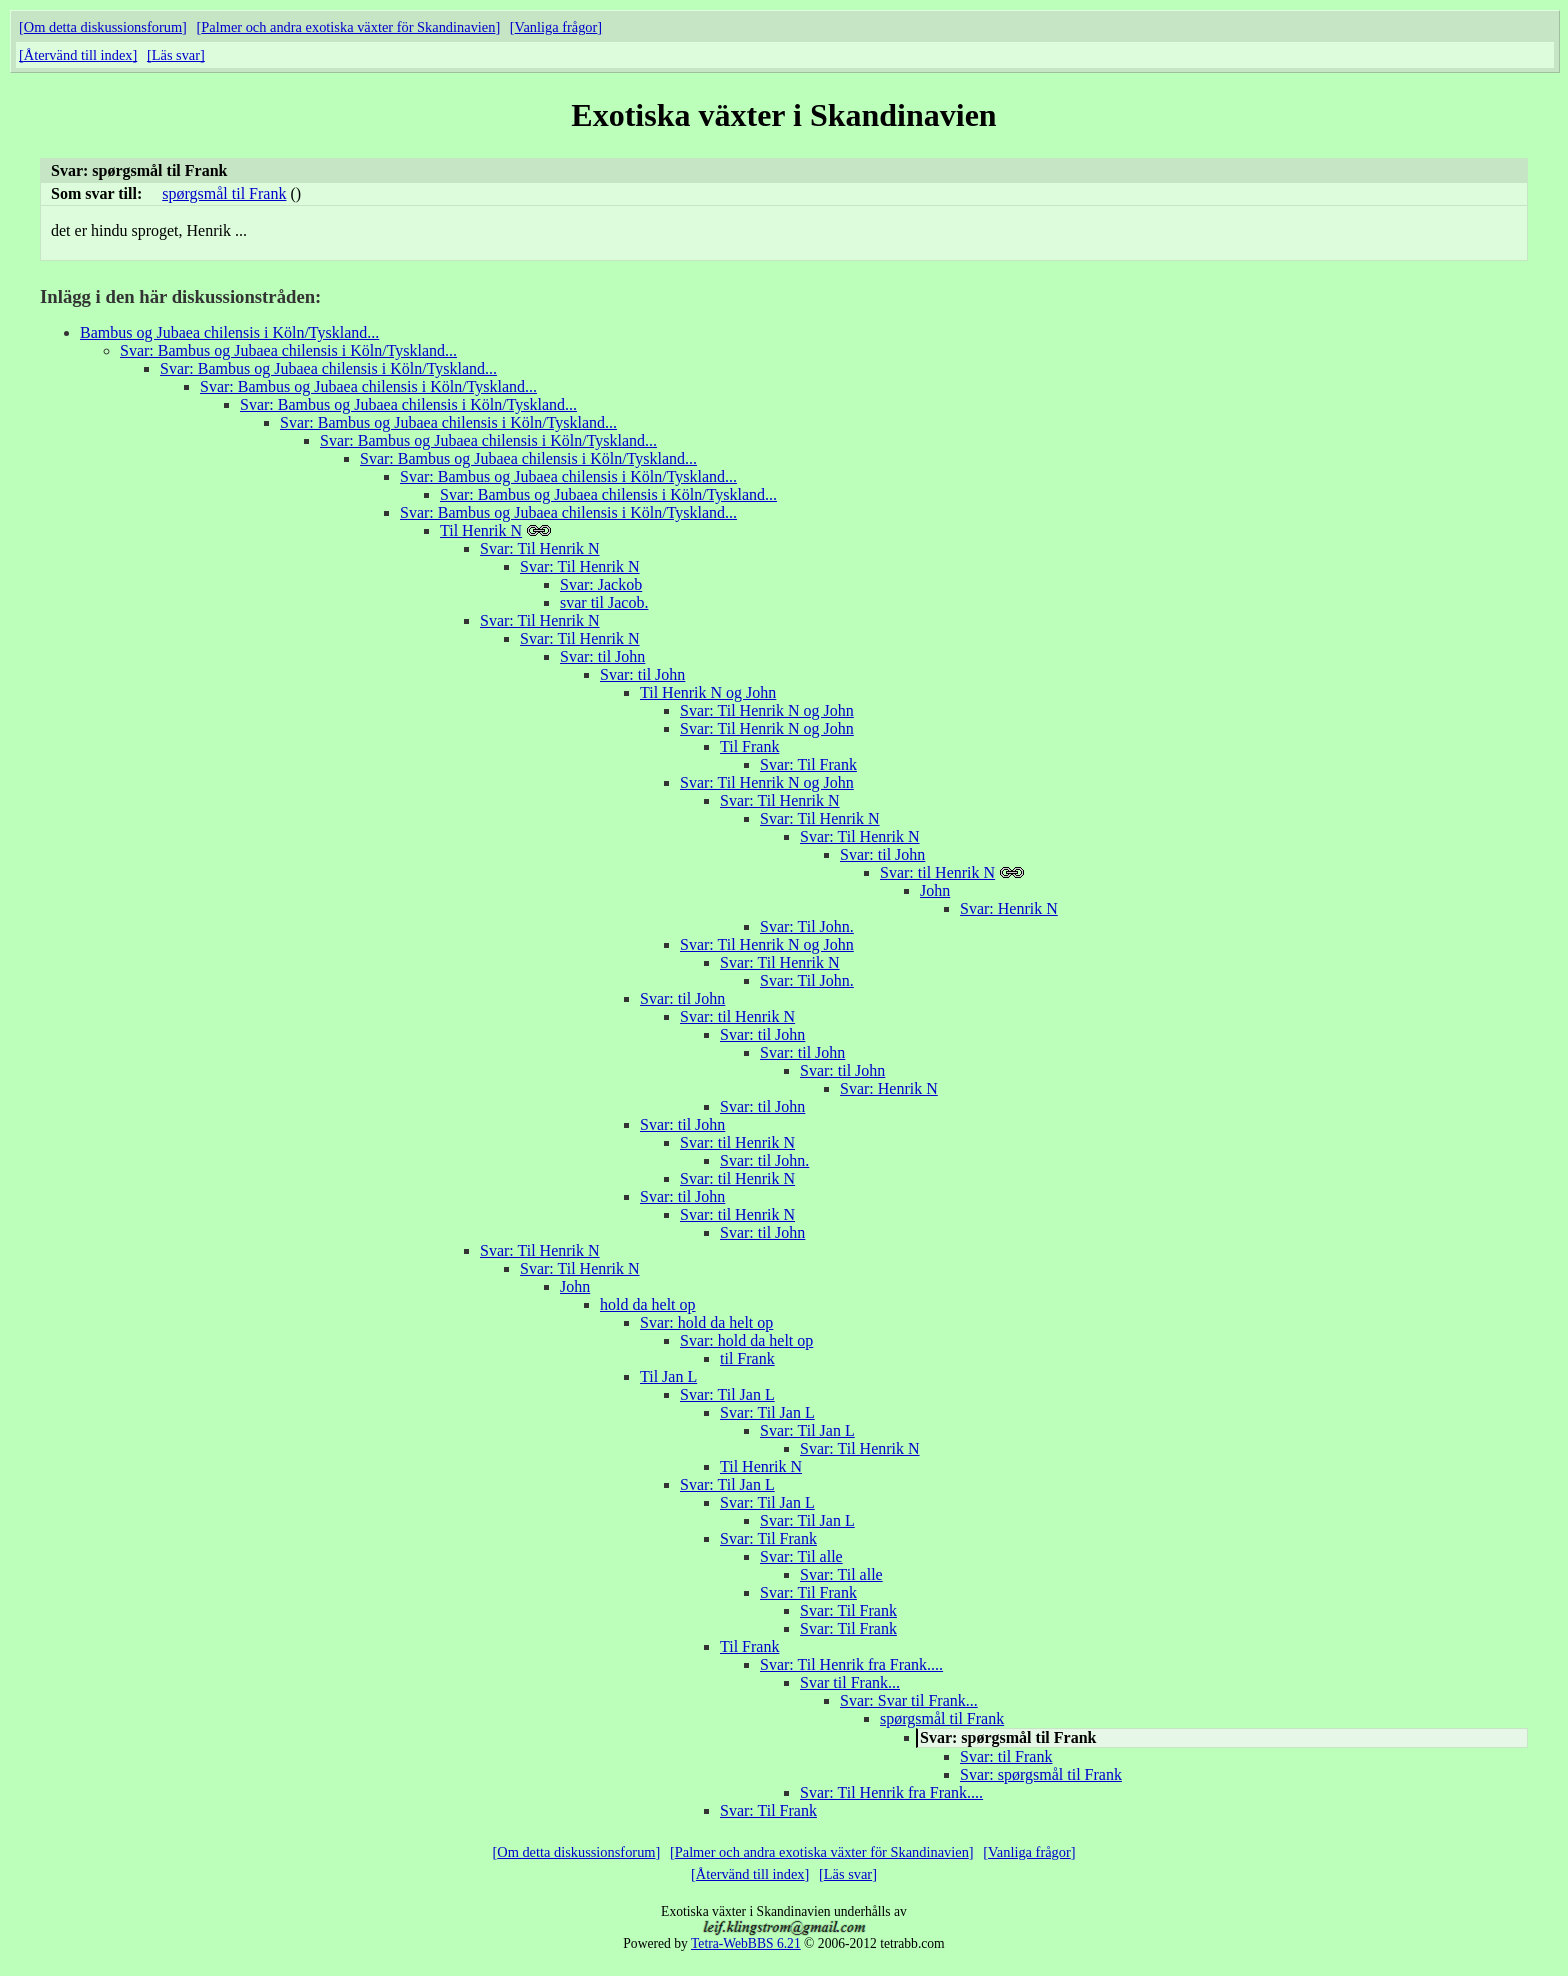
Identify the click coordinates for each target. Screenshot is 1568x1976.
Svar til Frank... (850, 1682)
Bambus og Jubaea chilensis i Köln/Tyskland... (229, 332)
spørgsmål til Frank (224, 193)
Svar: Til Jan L (727, 1394)
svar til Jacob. (604, 602)
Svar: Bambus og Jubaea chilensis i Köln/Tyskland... (288, 350)
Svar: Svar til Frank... (909, 1700)
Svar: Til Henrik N (540, 548)
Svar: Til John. (807, 926)
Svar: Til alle (801, 1556)
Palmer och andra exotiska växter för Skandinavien (348, 27)
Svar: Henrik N (1009, 908)
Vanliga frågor (556, 27)
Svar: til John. (764, 1160)
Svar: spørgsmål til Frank (1041, 1774)
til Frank (747, 1358)
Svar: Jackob (601, 584)
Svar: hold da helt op (706, 1322)
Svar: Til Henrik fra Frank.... (851, 1664)
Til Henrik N (481, 530)
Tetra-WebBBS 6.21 (746, 1943)
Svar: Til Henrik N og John (767, 710)
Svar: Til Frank (808, 764)
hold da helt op (648, 1304)
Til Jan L (668, 1376)
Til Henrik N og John (708, 692)
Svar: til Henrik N (937, 872)
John (935, 890)
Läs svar (176, 55)
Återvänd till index (78, 55)
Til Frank (749, 746)
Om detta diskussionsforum (103, 27)
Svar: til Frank (1006, 1756)
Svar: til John (602, 656)
